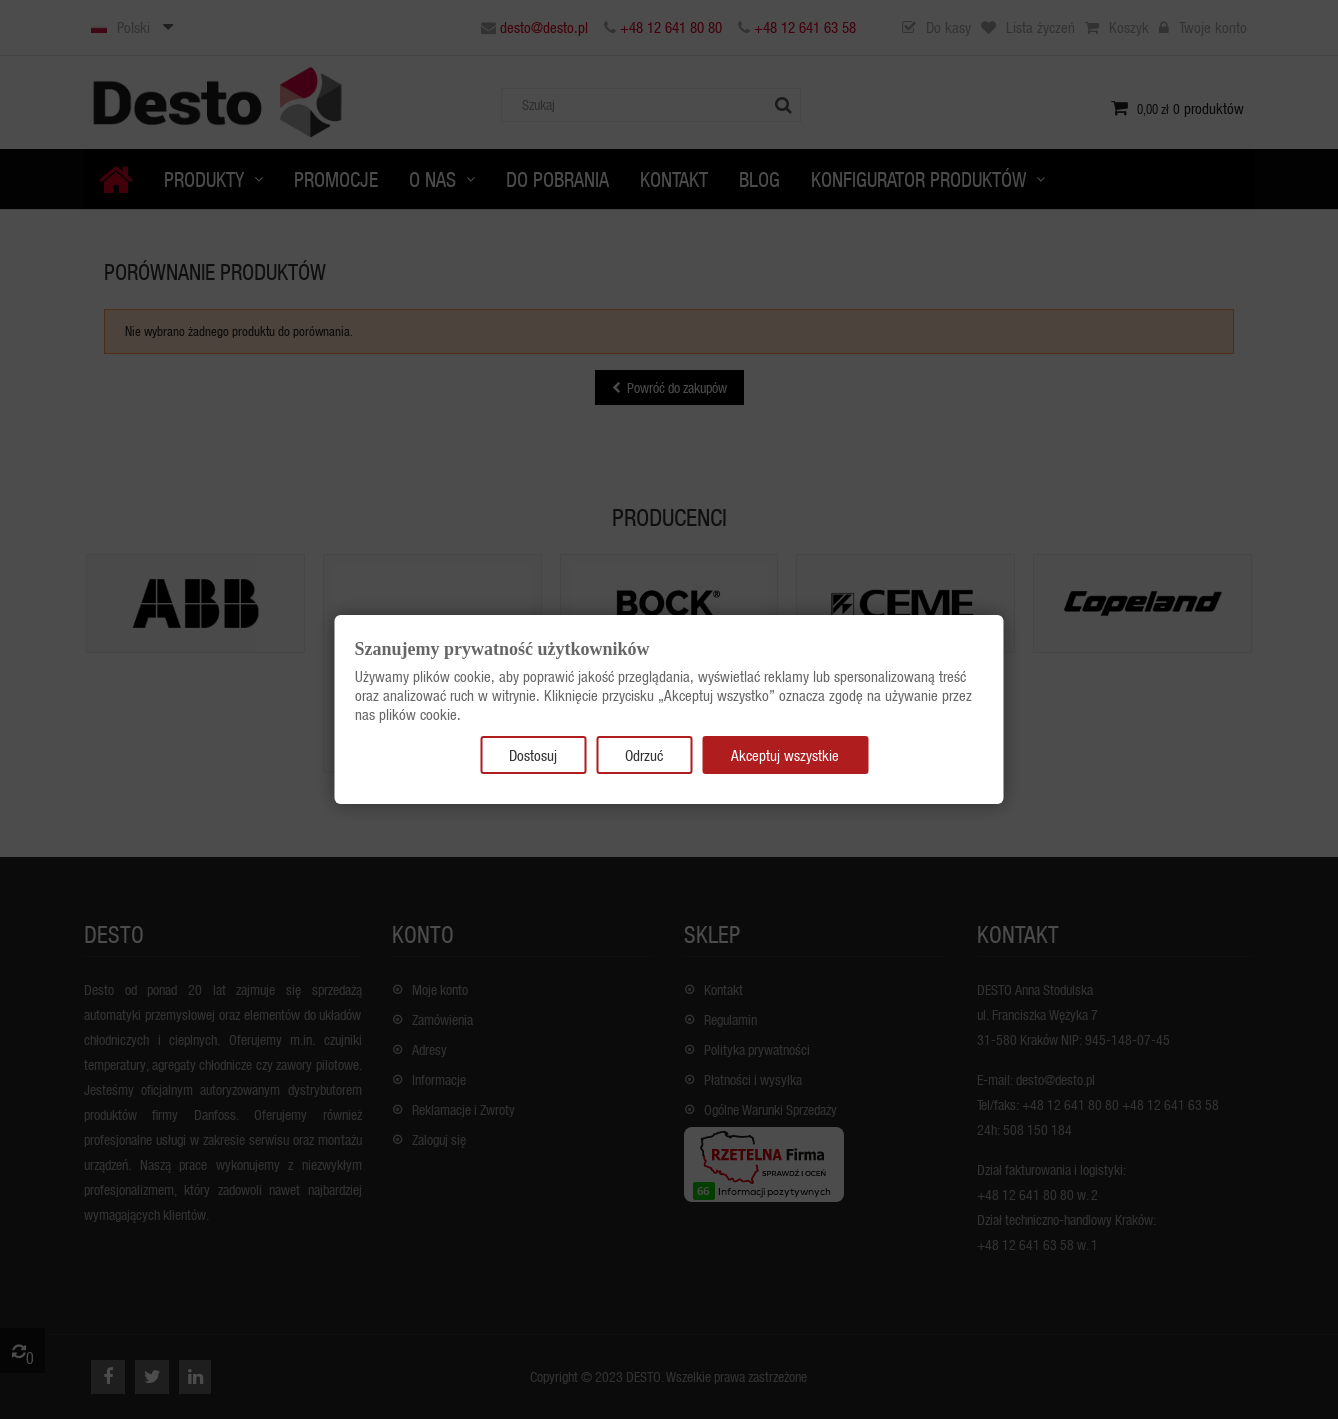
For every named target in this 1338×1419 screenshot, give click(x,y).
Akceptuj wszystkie (785, 755)
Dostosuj (533, 755)
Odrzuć (644, 755)
